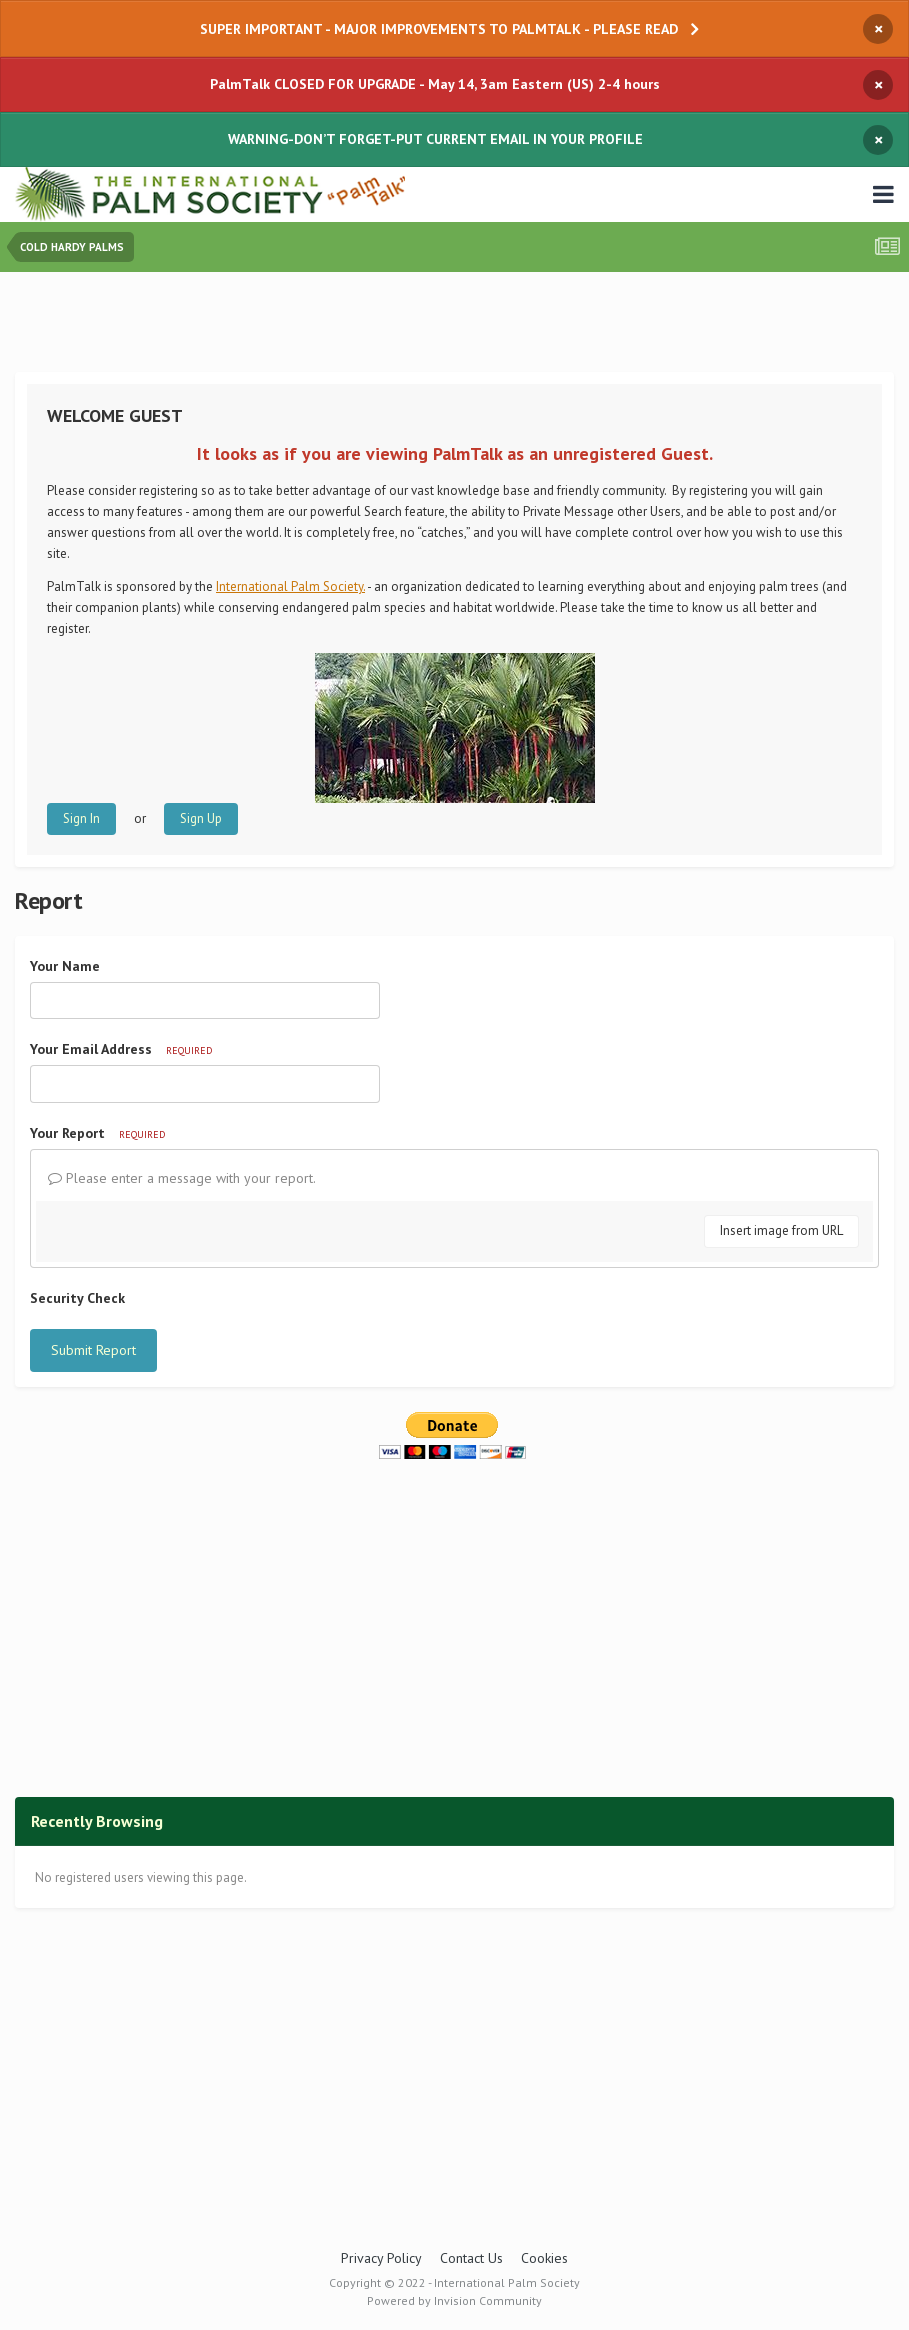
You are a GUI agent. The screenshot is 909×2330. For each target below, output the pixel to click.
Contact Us (471, 2258)
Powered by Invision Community (454, 2300)
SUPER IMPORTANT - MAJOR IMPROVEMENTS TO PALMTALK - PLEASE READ (439, 29)
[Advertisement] (455, 326)
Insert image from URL (781, 1230)
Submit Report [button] (93, 1350)
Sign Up (201, 818)
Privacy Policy (381, 2258)
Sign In (81, 818)
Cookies (544, 2258)
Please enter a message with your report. (182, 1178)
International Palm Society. (290, 586)
